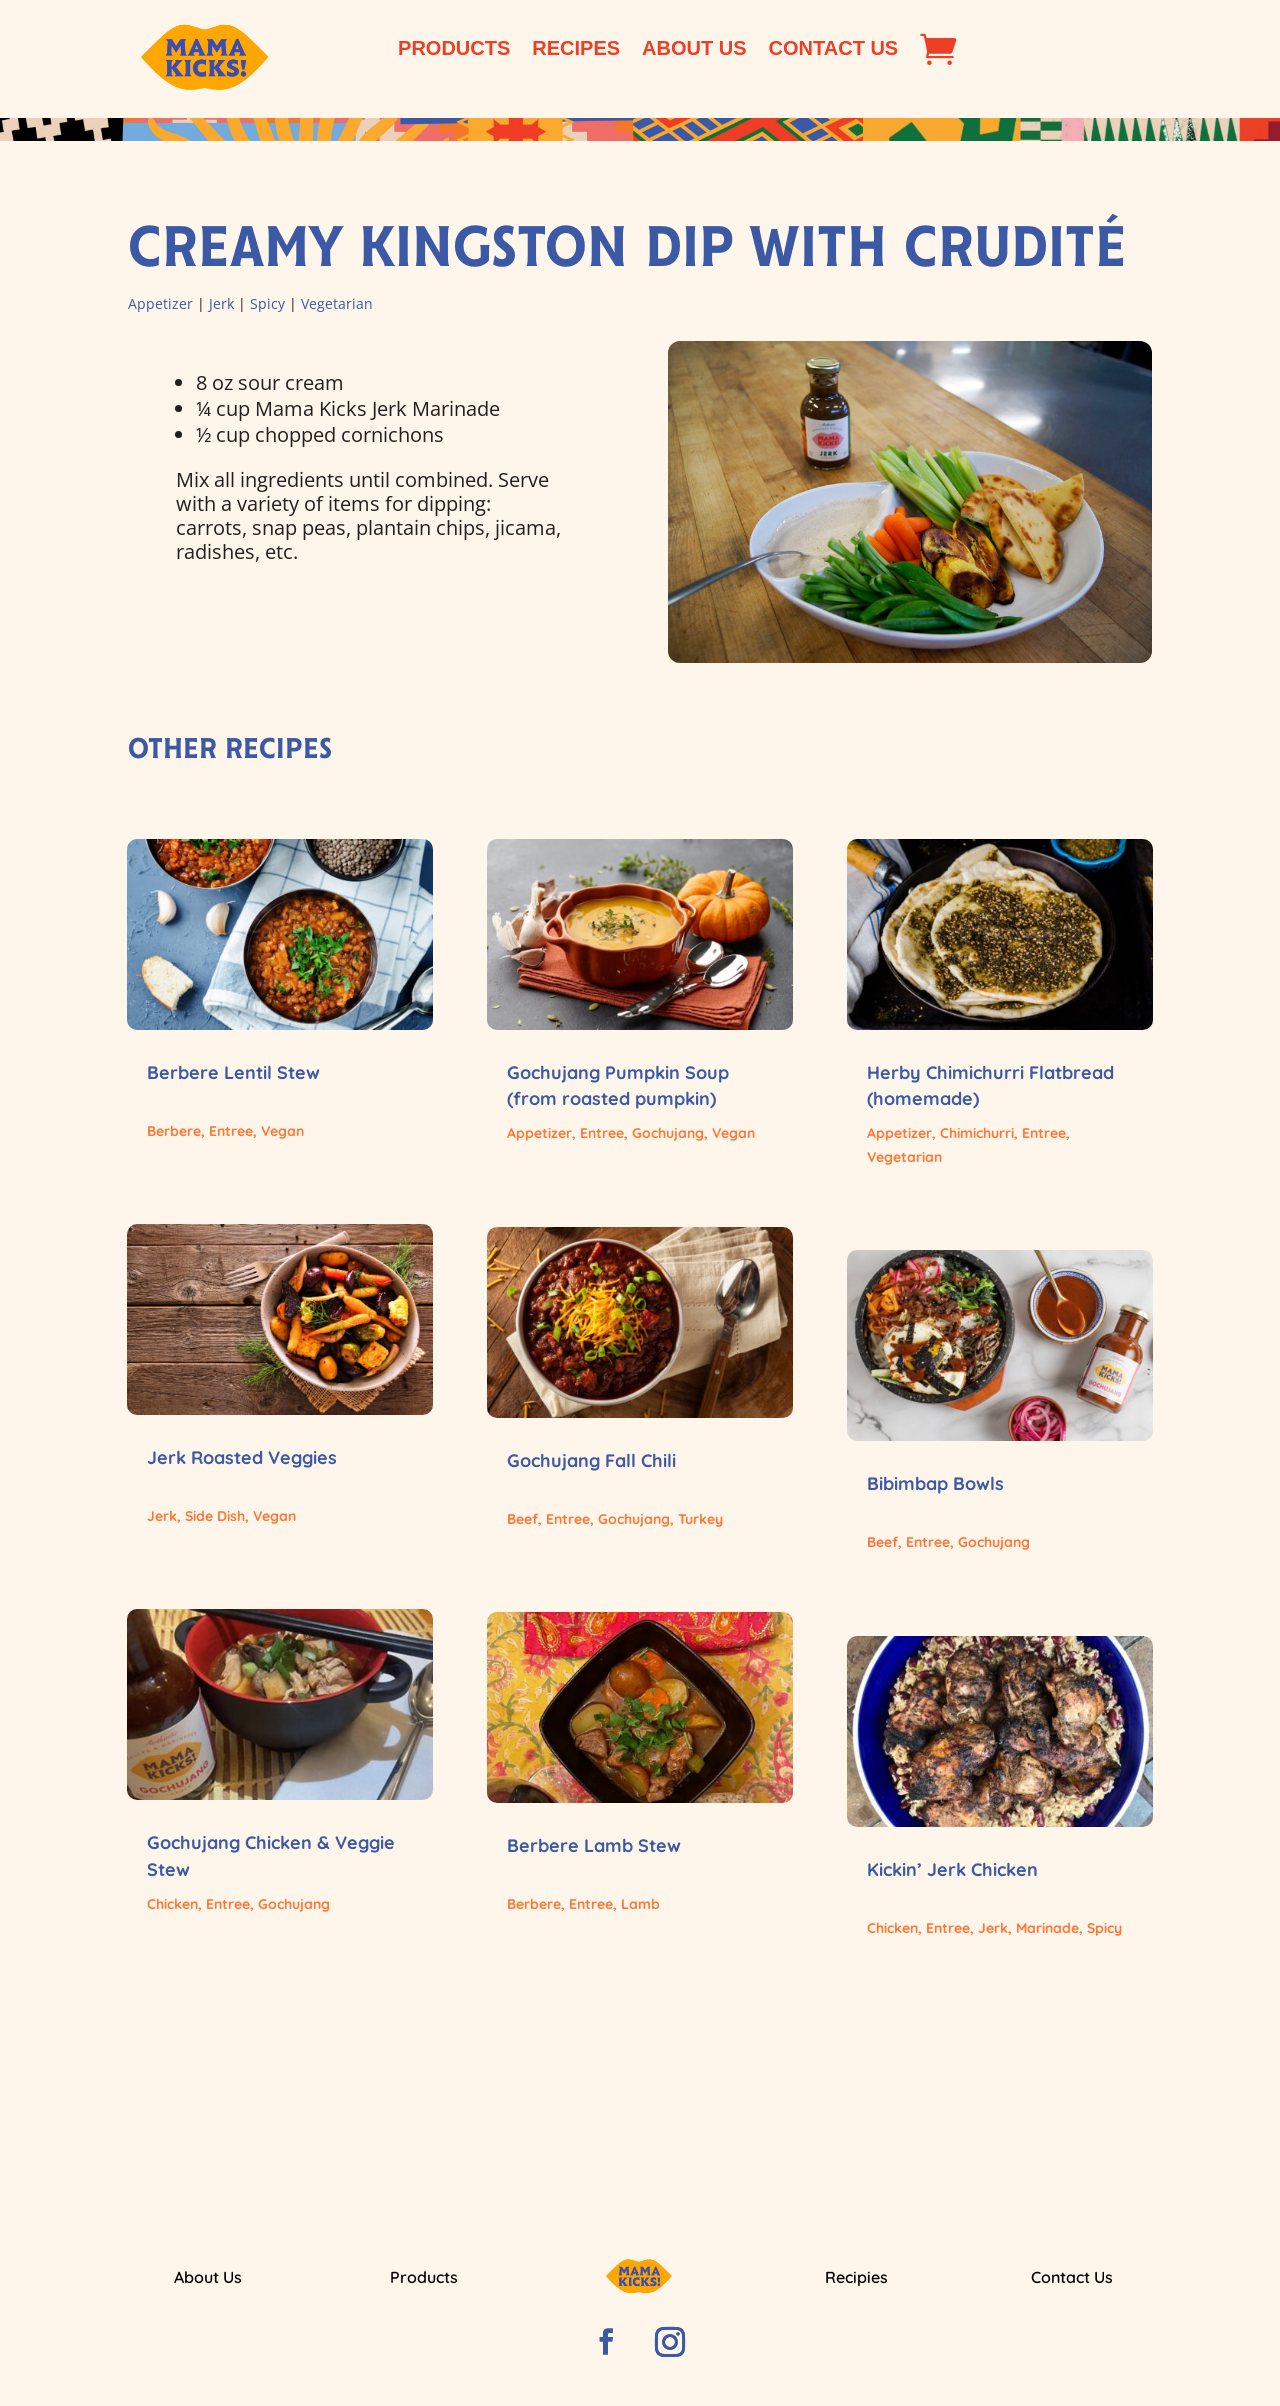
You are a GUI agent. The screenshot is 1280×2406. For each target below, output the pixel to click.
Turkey (700, 1519)
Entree (231, 1131)
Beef (522, 1519)
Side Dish (215, 1516)
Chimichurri (977, 1133)
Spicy (267, 303)
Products (454, 50)
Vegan (282, 1131)
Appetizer (160, 303)
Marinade (1047, 1928)
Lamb (640, 1904)
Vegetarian (337, 303)
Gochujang (294, 1904)
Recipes (576, 50)
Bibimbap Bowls (935, 1483)
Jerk (221, 303)
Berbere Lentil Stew (233, 1072)
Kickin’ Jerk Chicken (952, 1869)
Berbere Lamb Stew (594, 1845)
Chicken (172, 1904)
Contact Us (834, 50)
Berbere (174, 1131)
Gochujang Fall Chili (591, 1460)
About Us (694, 50)
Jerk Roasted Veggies (242, 1457)
